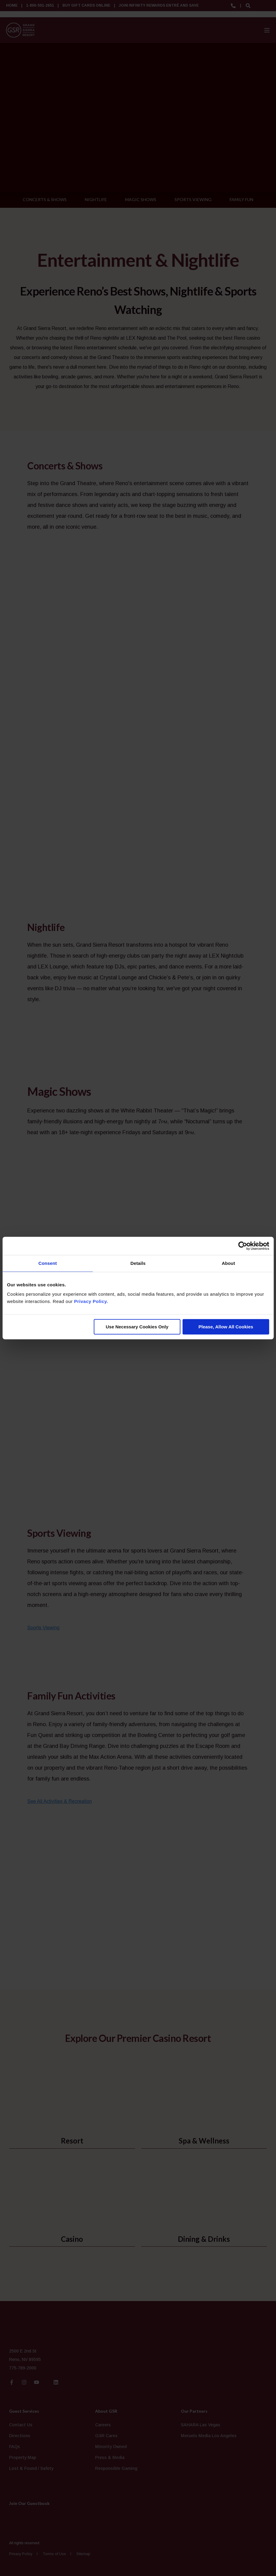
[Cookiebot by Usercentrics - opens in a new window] (242, 1245)
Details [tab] (138, 1263)
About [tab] (228, 1263)
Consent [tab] (47, 1263)
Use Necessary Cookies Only (137, 1326)
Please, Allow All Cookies (225, 1326)
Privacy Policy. (91, 1301)
